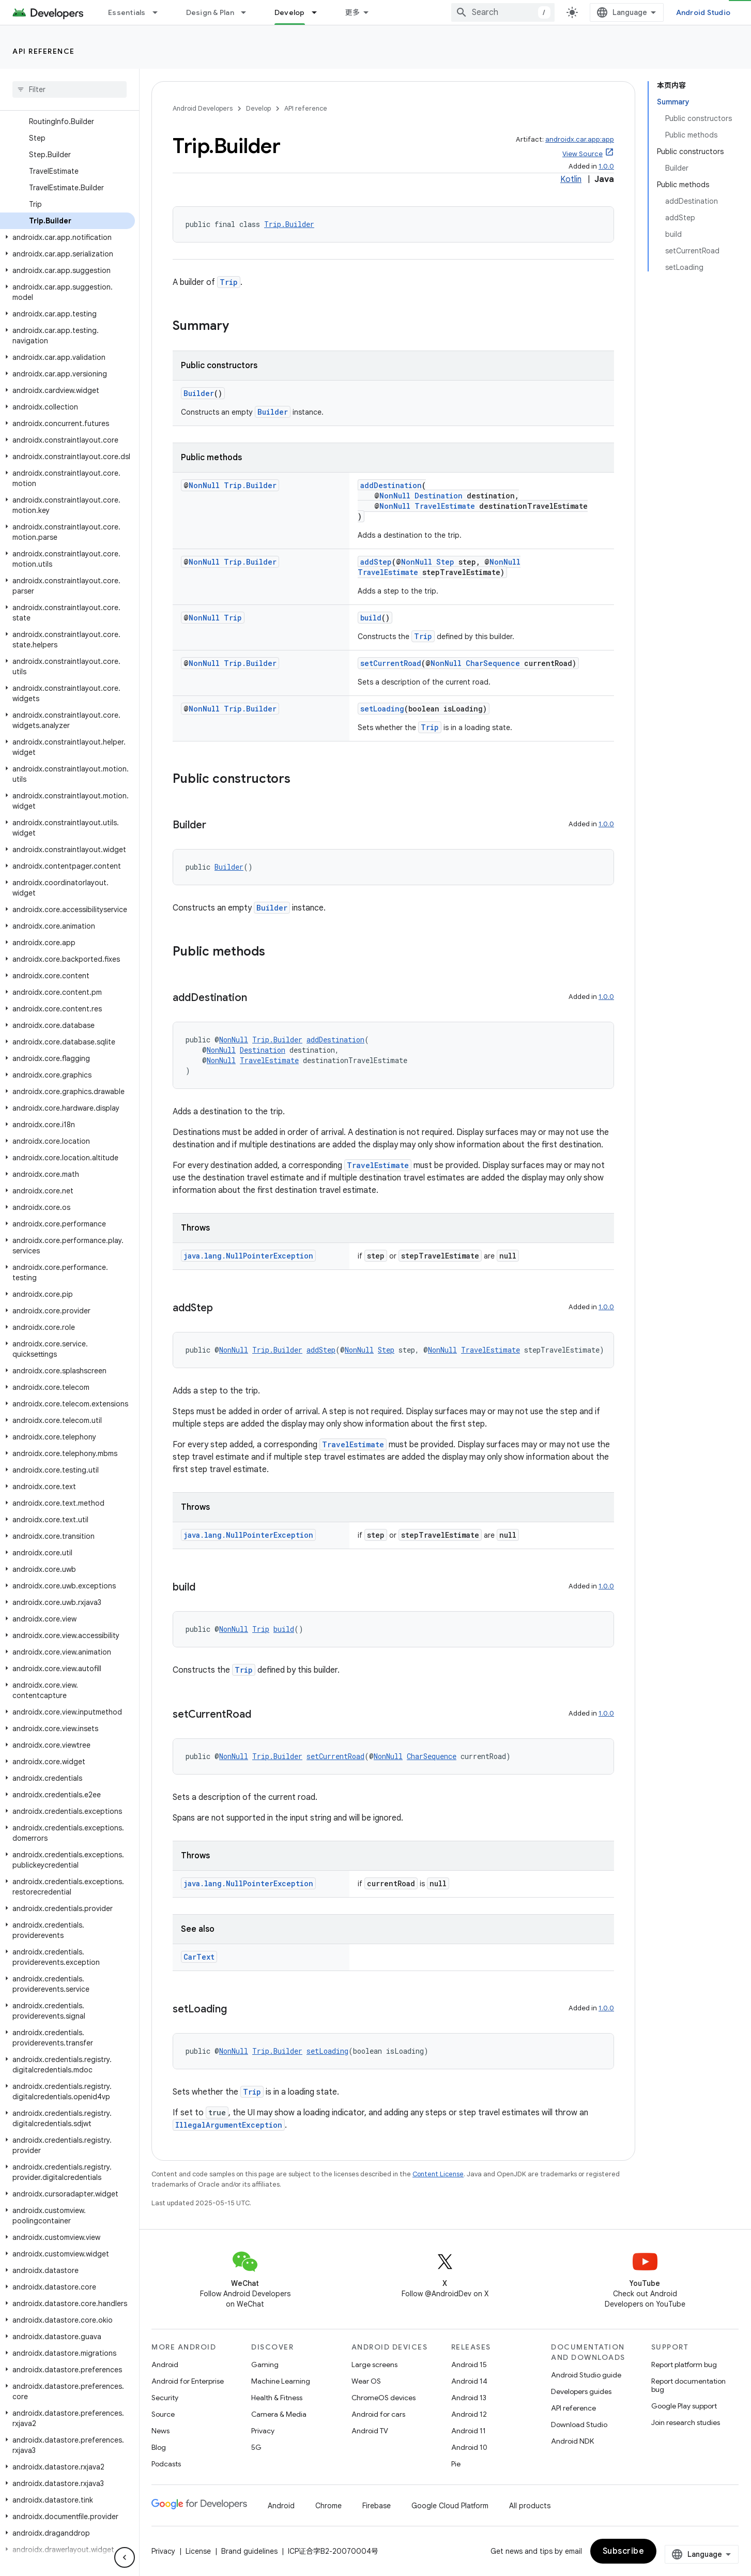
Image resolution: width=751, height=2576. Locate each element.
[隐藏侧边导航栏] (124, 2557)
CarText (198, 1957)
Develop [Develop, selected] (289, 12)
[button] (67, 237)
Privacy (262, 2430)
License (198, 2551)
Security (164, 2397)
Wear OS (366, 2381)
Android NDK (572, 2441)
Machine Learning (280, 2381)
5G (256, 2447)
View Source (582, 153)
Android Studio (703, 12)
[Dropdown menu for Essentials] (160, 12)
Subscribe (624, 2551)
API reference (43, 51)
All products (529, 2505)
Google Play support (684, 2406)
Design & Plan (210, 12)
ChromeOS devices (383, 2397)
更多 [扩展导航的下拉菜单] (352, 12)
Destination (439, 496)
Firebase (376, 2505)
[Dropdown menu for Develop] (319, 12)
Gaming (265, 2364)
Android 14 (469, 2381)
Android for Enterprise (187, 2381)
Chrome (328, 2505)
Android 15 (469, 2364)
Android (164, 2364)
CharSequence (493, 663)
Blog (158, 2447)
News (160, 2430)
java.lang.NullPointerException (248, 1256)
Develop (258, 108)
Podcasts (166, 2463)
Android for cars (378, 2414)
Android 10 (469, 2447)
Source (163, 2414)
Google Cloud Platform (449, 2505)
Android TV (369, 2430)
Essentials (127, 12)
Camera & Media (278, 2414)
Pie (456, 2463)
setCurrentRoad (390, 663)
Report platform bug (684, 2364)
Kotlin (570, 179)
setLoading (382, 709)
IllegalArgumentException (228, 2125)
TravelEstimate (445, 506)
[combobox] (503, 12)
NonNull (204, 485)
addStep (376, 562)
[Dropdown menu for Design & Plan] (248, 12)
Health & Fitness (276, 2397)
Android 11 (468, 2430)
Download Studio (579, 2424)
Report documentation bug (688, 2385)
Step (445, 562)
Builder (198, 393)
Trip (229, 282)
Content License (438, 2174)
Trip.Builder (289, 224)
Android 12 (469, 2414)
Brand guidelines (249, 2551)
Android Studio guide (586, 2375)
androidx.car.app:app (579, 139)
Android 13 (468, 2397)
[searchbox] (69, 89)
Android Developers (203, 108)
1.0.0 (606, 166)
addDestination (391, 485)
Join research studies (685, 2422)
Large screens (374, 2364)
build (370, 618)
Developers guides (581, 2391)
